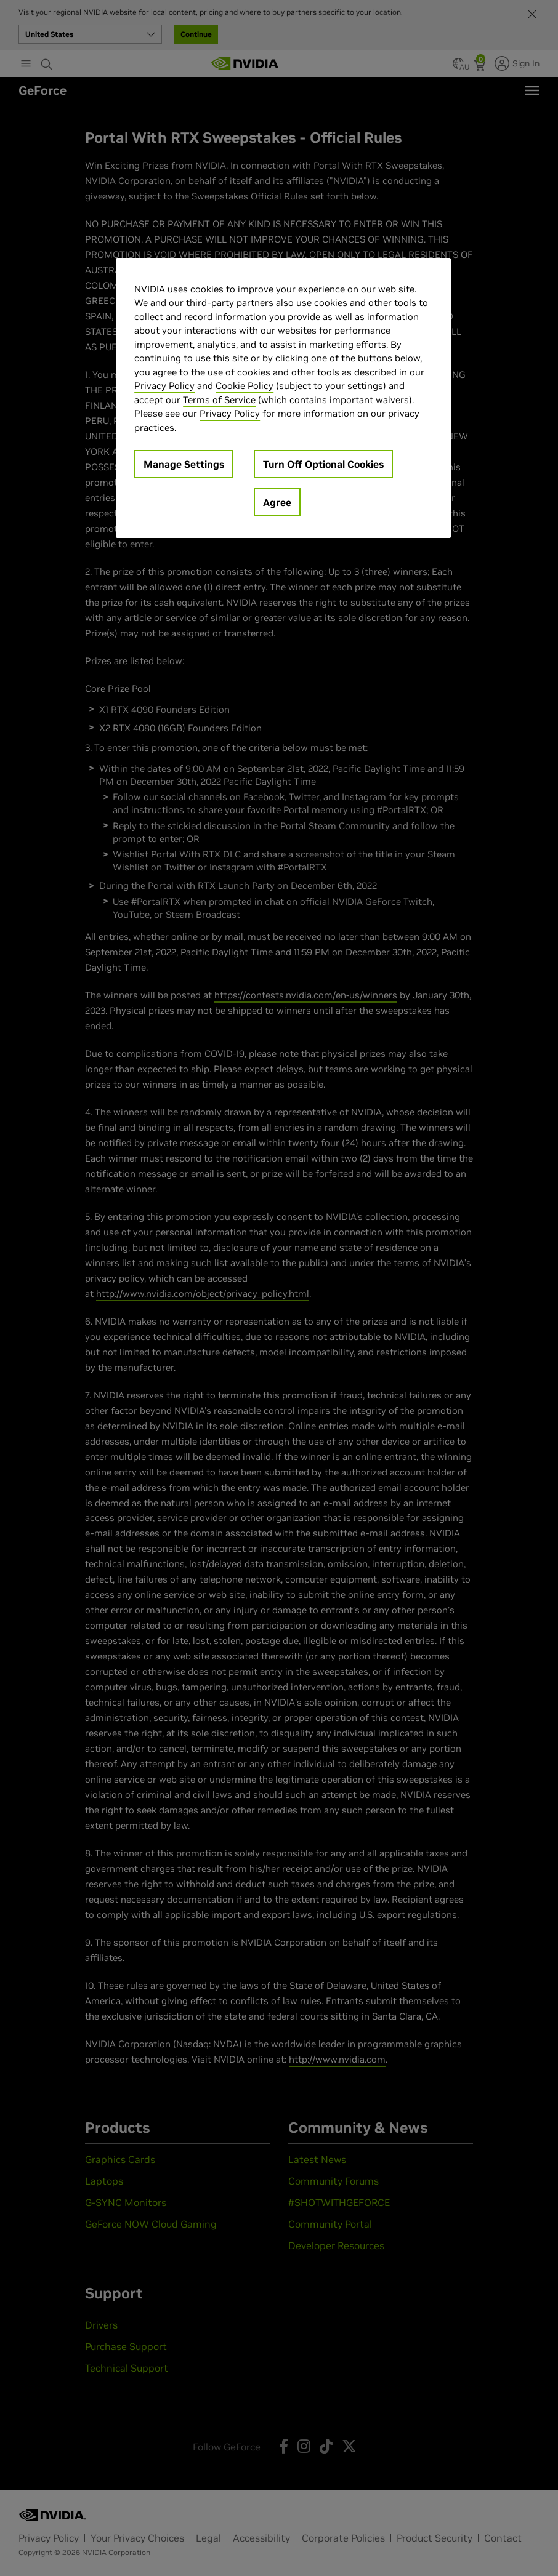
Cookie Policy (244, 385)
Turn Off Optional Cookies (323, 464)
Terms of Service (219, 400)
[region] (283, 398)
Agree (277, 502)
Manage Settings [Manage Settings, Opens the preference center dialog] (184, 464)
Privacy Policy (164, 385)
